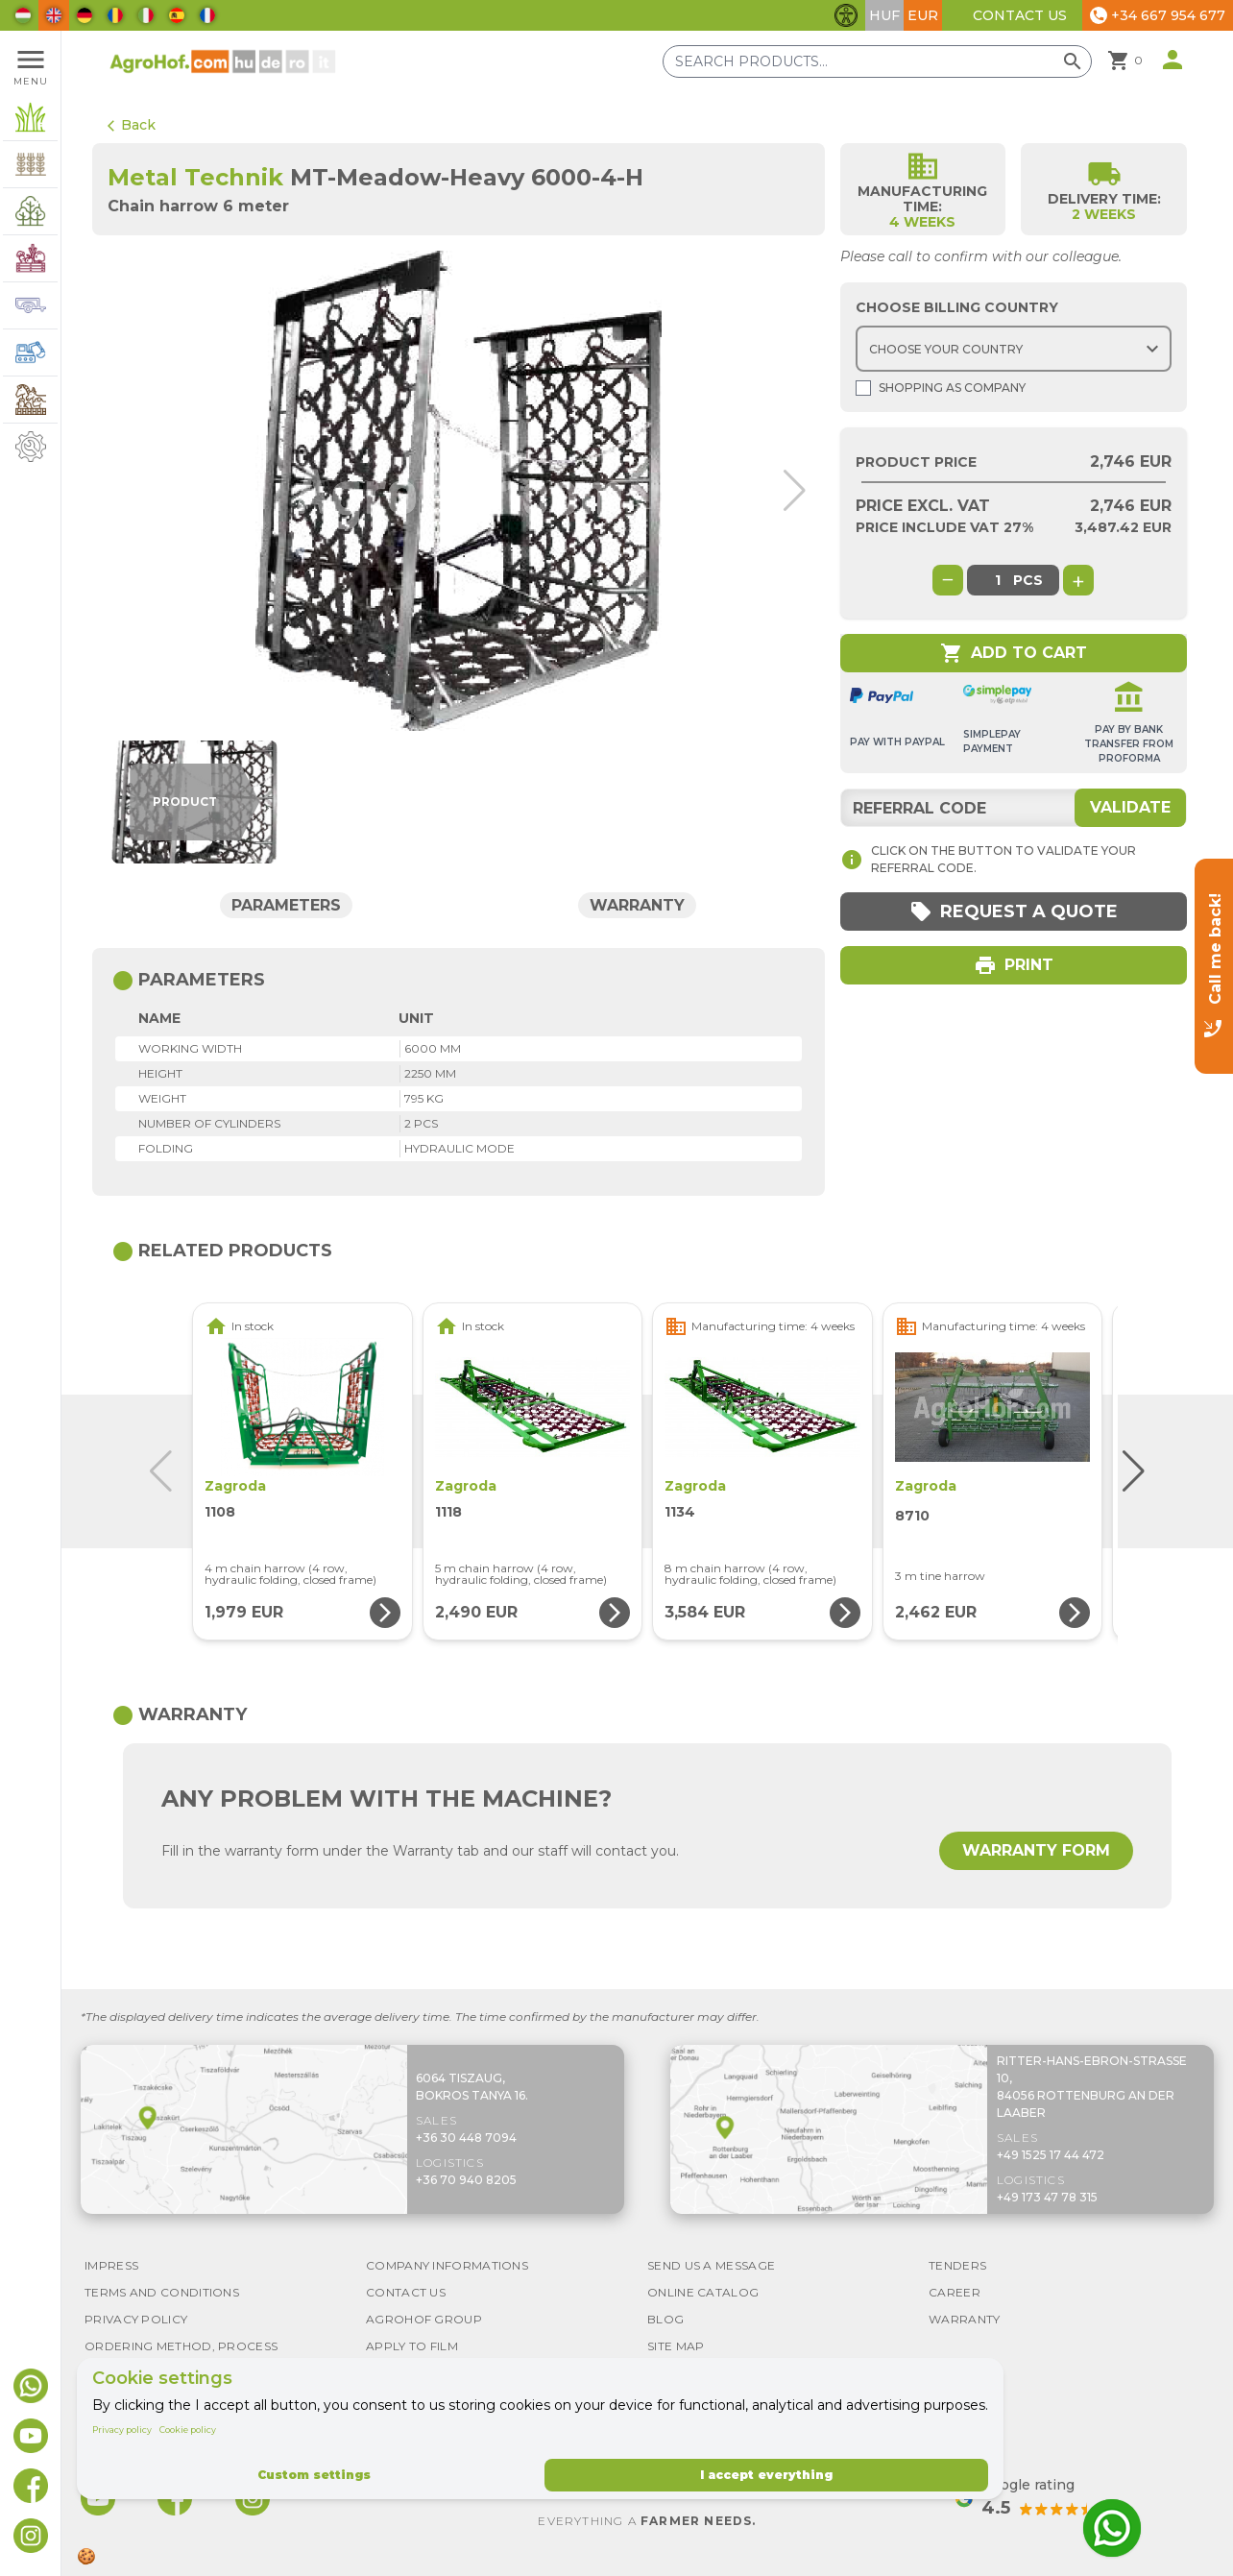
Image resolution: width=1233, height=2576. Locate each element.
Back (132, 125)
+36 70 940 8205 (466, 2180)
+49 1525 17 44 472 (1050, 2155)
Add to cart (1013, 653)
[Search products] (877, 61)
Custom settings (314, 2474)
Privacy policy (122, 2429)
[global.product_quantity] (997, 580)
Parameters (286, 905)
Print (1013, 965)
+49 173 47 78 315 (1047, 2197)
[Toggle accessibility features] (846, 15)
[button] (787, 491)
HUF (884, 15)
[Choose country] (1014, 349)
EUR (922, 15)
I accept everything (766, 2474)
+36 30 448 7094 (466, 2137)
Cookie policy (187, 2429)
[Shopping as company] (863, 388)
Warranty (637, 905)
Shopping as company (941, 388)
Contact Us (1020, 15)
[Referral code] (1013, 808)
